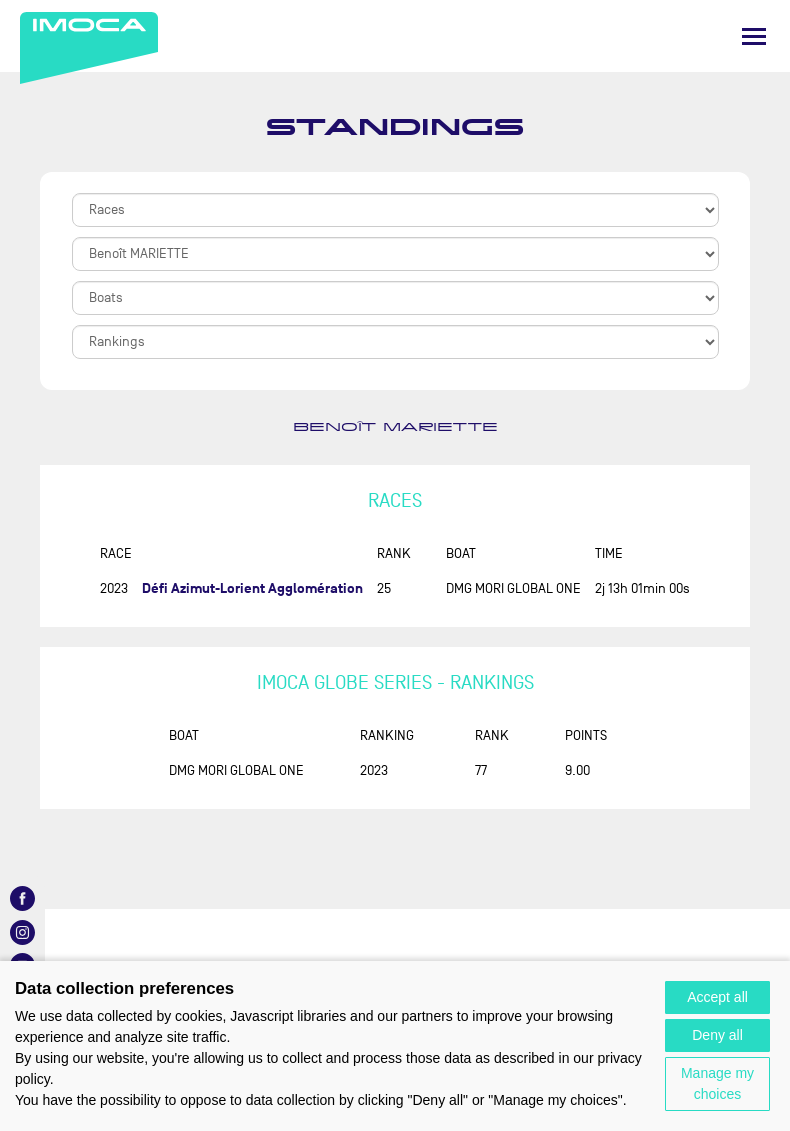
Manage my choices (717, 1083)
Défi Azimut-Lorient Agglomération (252, 588)
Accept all (717, 997)
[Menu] (754, 36)
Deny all (717, 1035)
